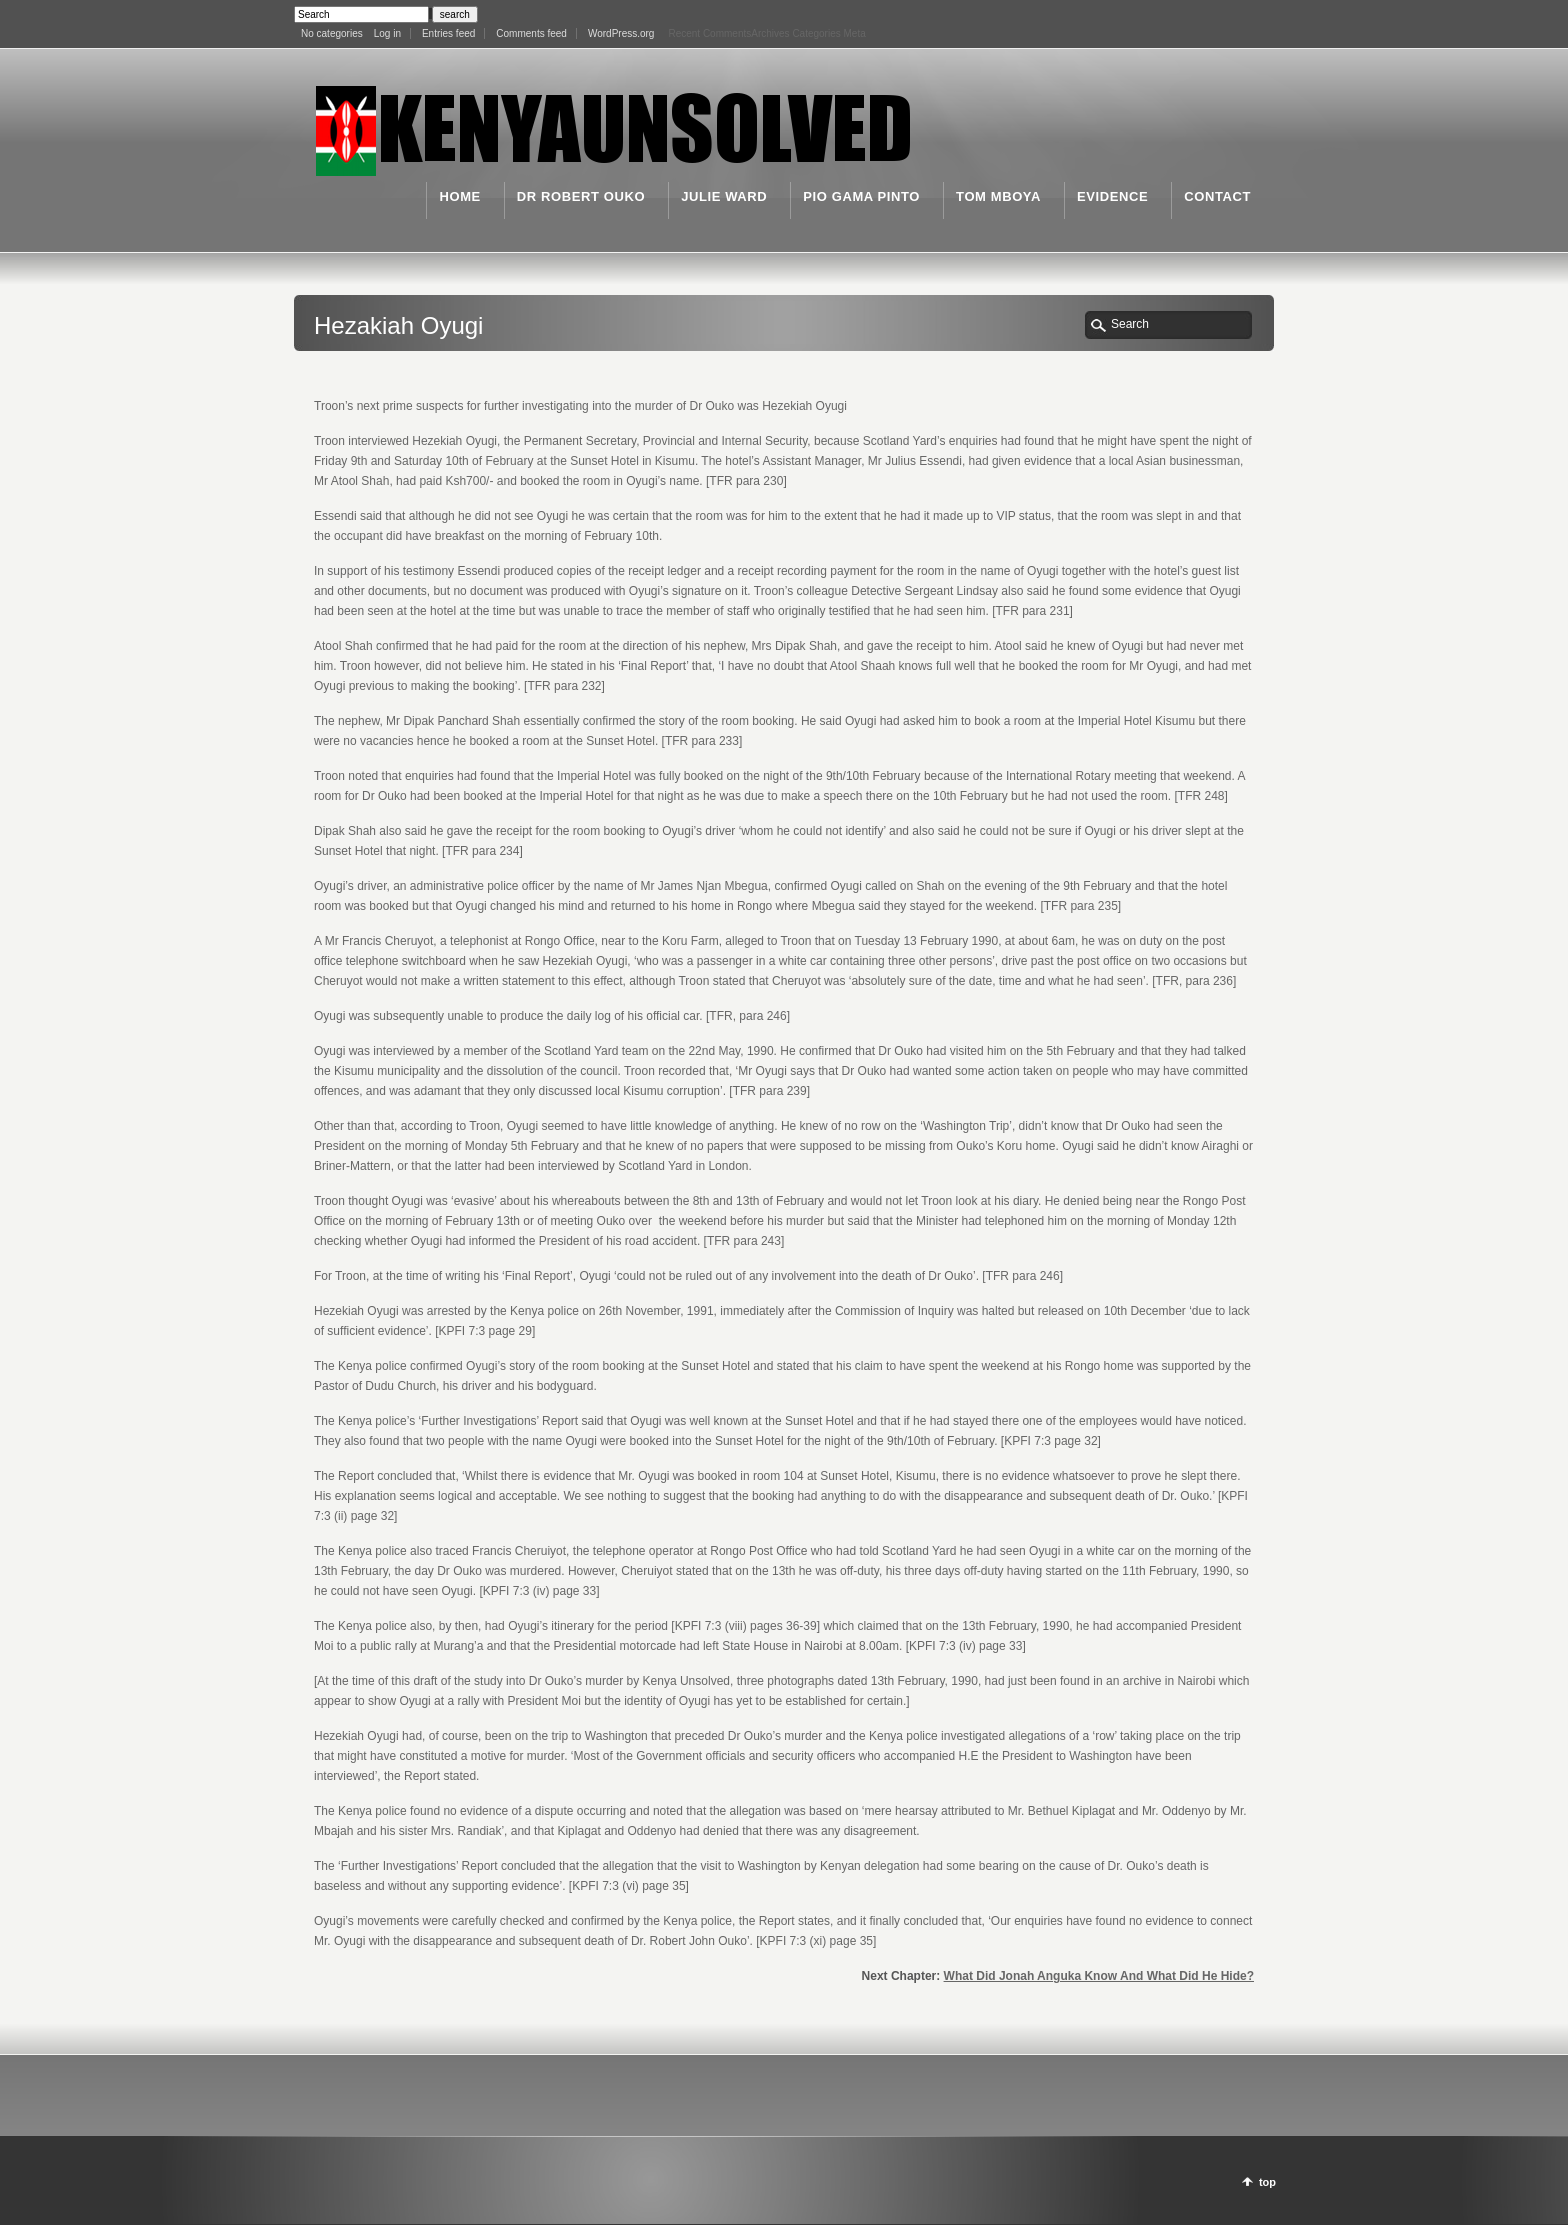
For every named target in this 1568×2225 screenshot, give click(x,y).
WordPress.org (621, 33)
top (1267, 2182)
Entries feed (448, 33)
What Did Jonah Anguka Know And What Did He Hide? (1099, 1976)
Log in (387, 33)
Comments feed (531, 33)
